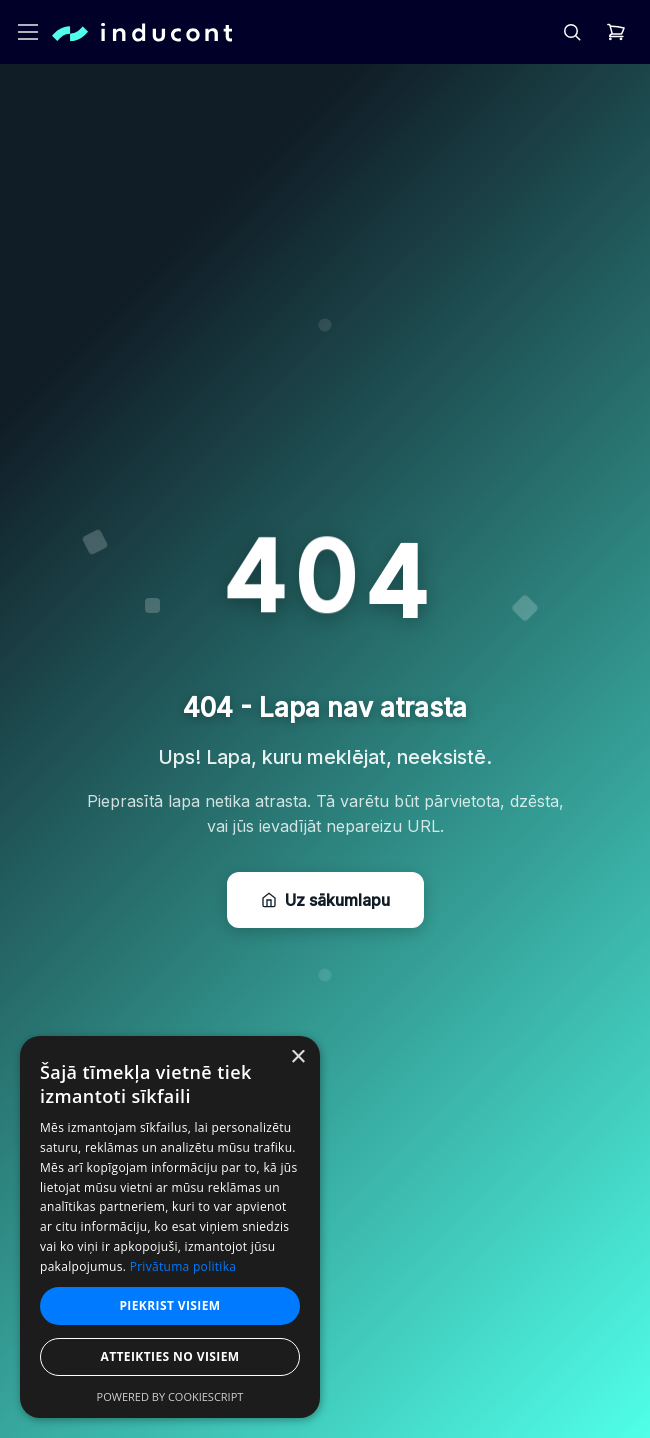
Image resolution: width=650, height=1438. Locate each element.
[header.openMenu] (28, 32)
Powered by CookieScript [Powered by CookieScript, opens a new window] (170, 1396)
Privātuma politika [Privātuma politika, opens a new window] (183, 1266)
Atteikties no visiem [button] (169, 1356)
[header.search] (572, 32)
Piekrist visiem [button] (169, 1305)
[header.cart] (616, 32)
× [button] (297, 1057)
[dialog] (170, 1227)
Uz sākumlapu (325, 900)
